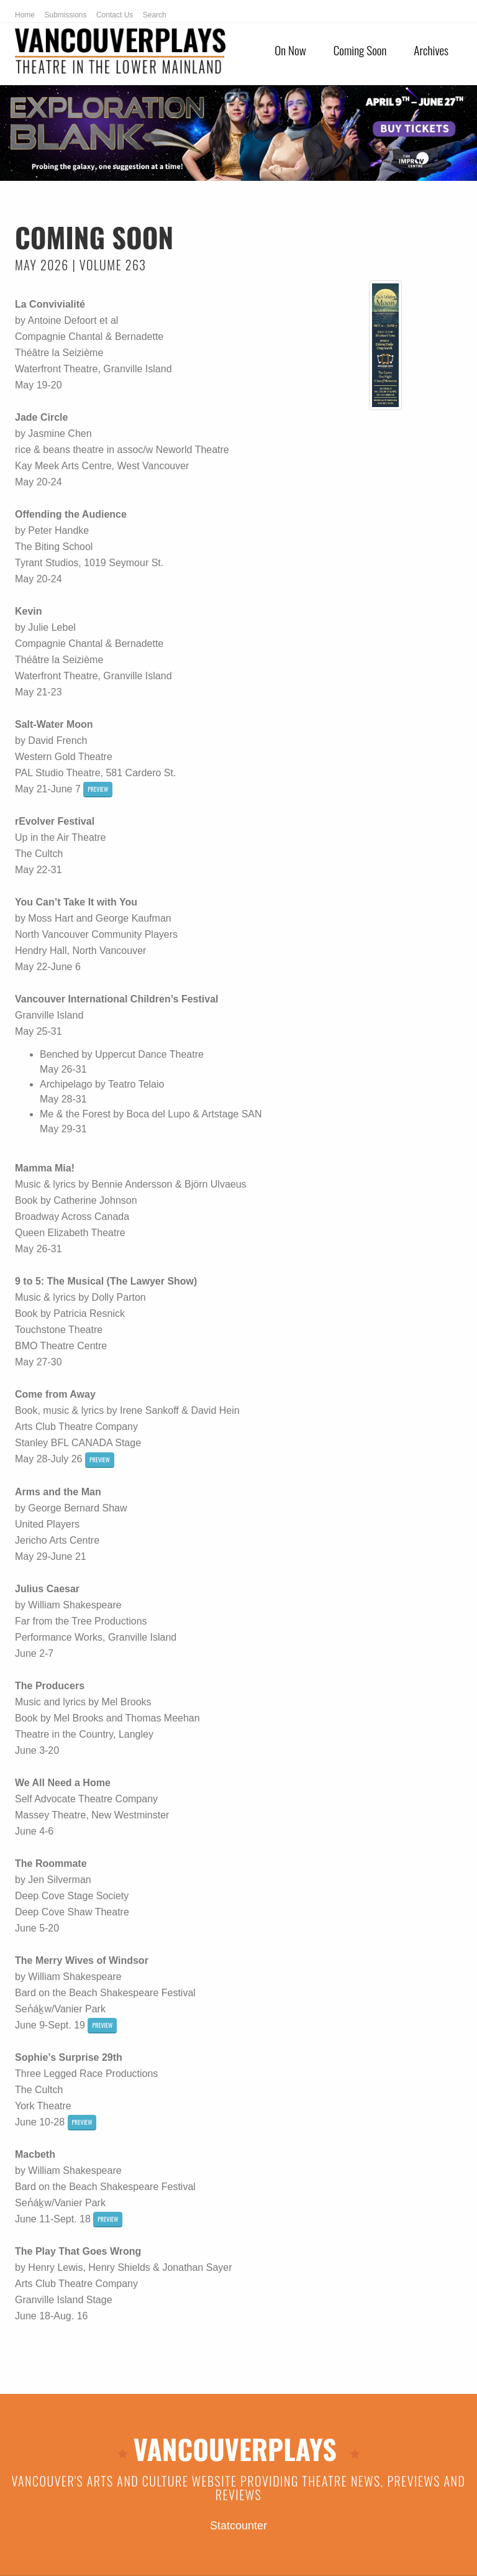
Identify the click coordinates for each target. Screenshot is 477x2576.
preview (98, 789)
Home (25, 15)
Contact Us (114, 15)
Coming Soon (360, 50)
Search (154, 15)
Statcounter (238, 2525)
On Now (290, 50)
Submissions (65, 15)
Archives (431, 50)
